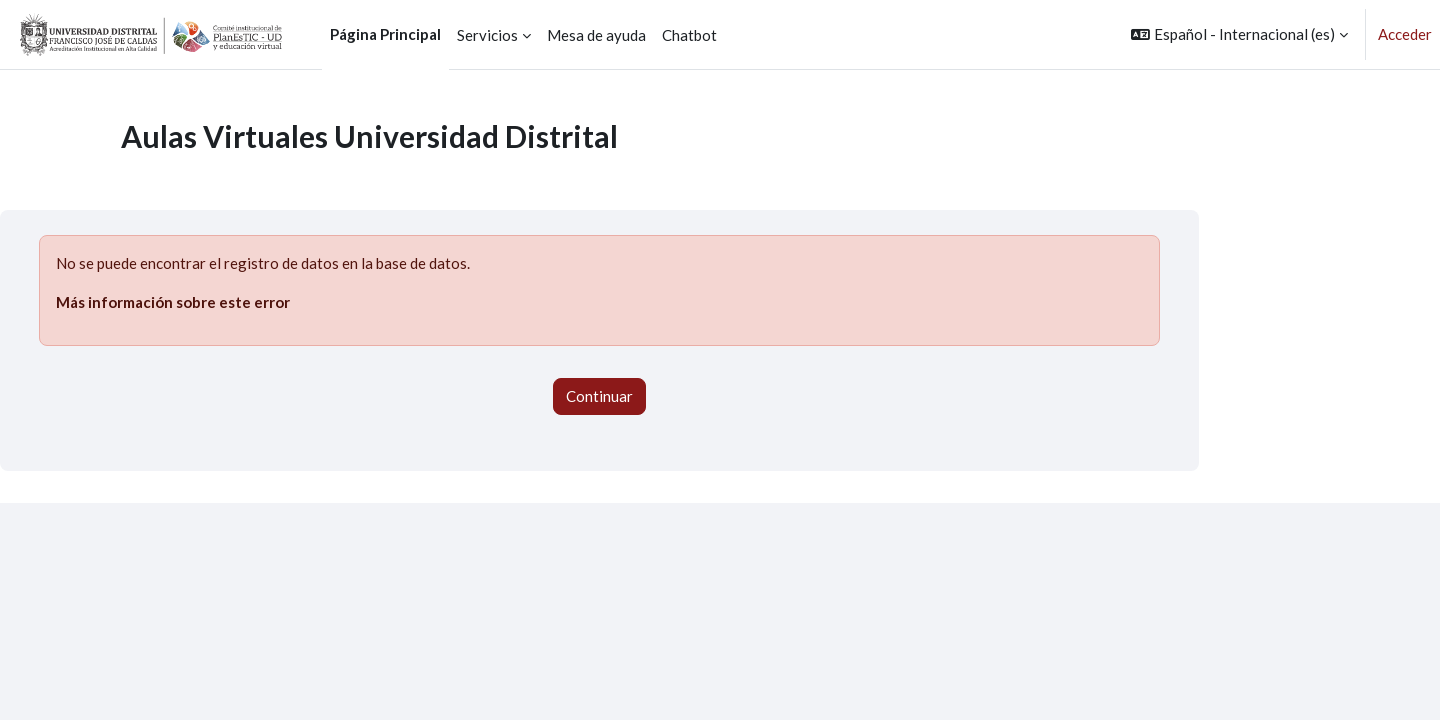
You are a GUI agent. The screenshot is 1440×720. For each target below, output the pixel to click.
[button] (1239, 34)
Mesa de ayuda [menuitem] (596, 35)
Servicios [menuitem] (487, 35)
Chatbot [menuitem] (689, 35)
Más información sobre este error (173, 302)
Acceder (1405, 34)
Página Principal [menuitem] (385, 34)
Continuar (599, 396)
